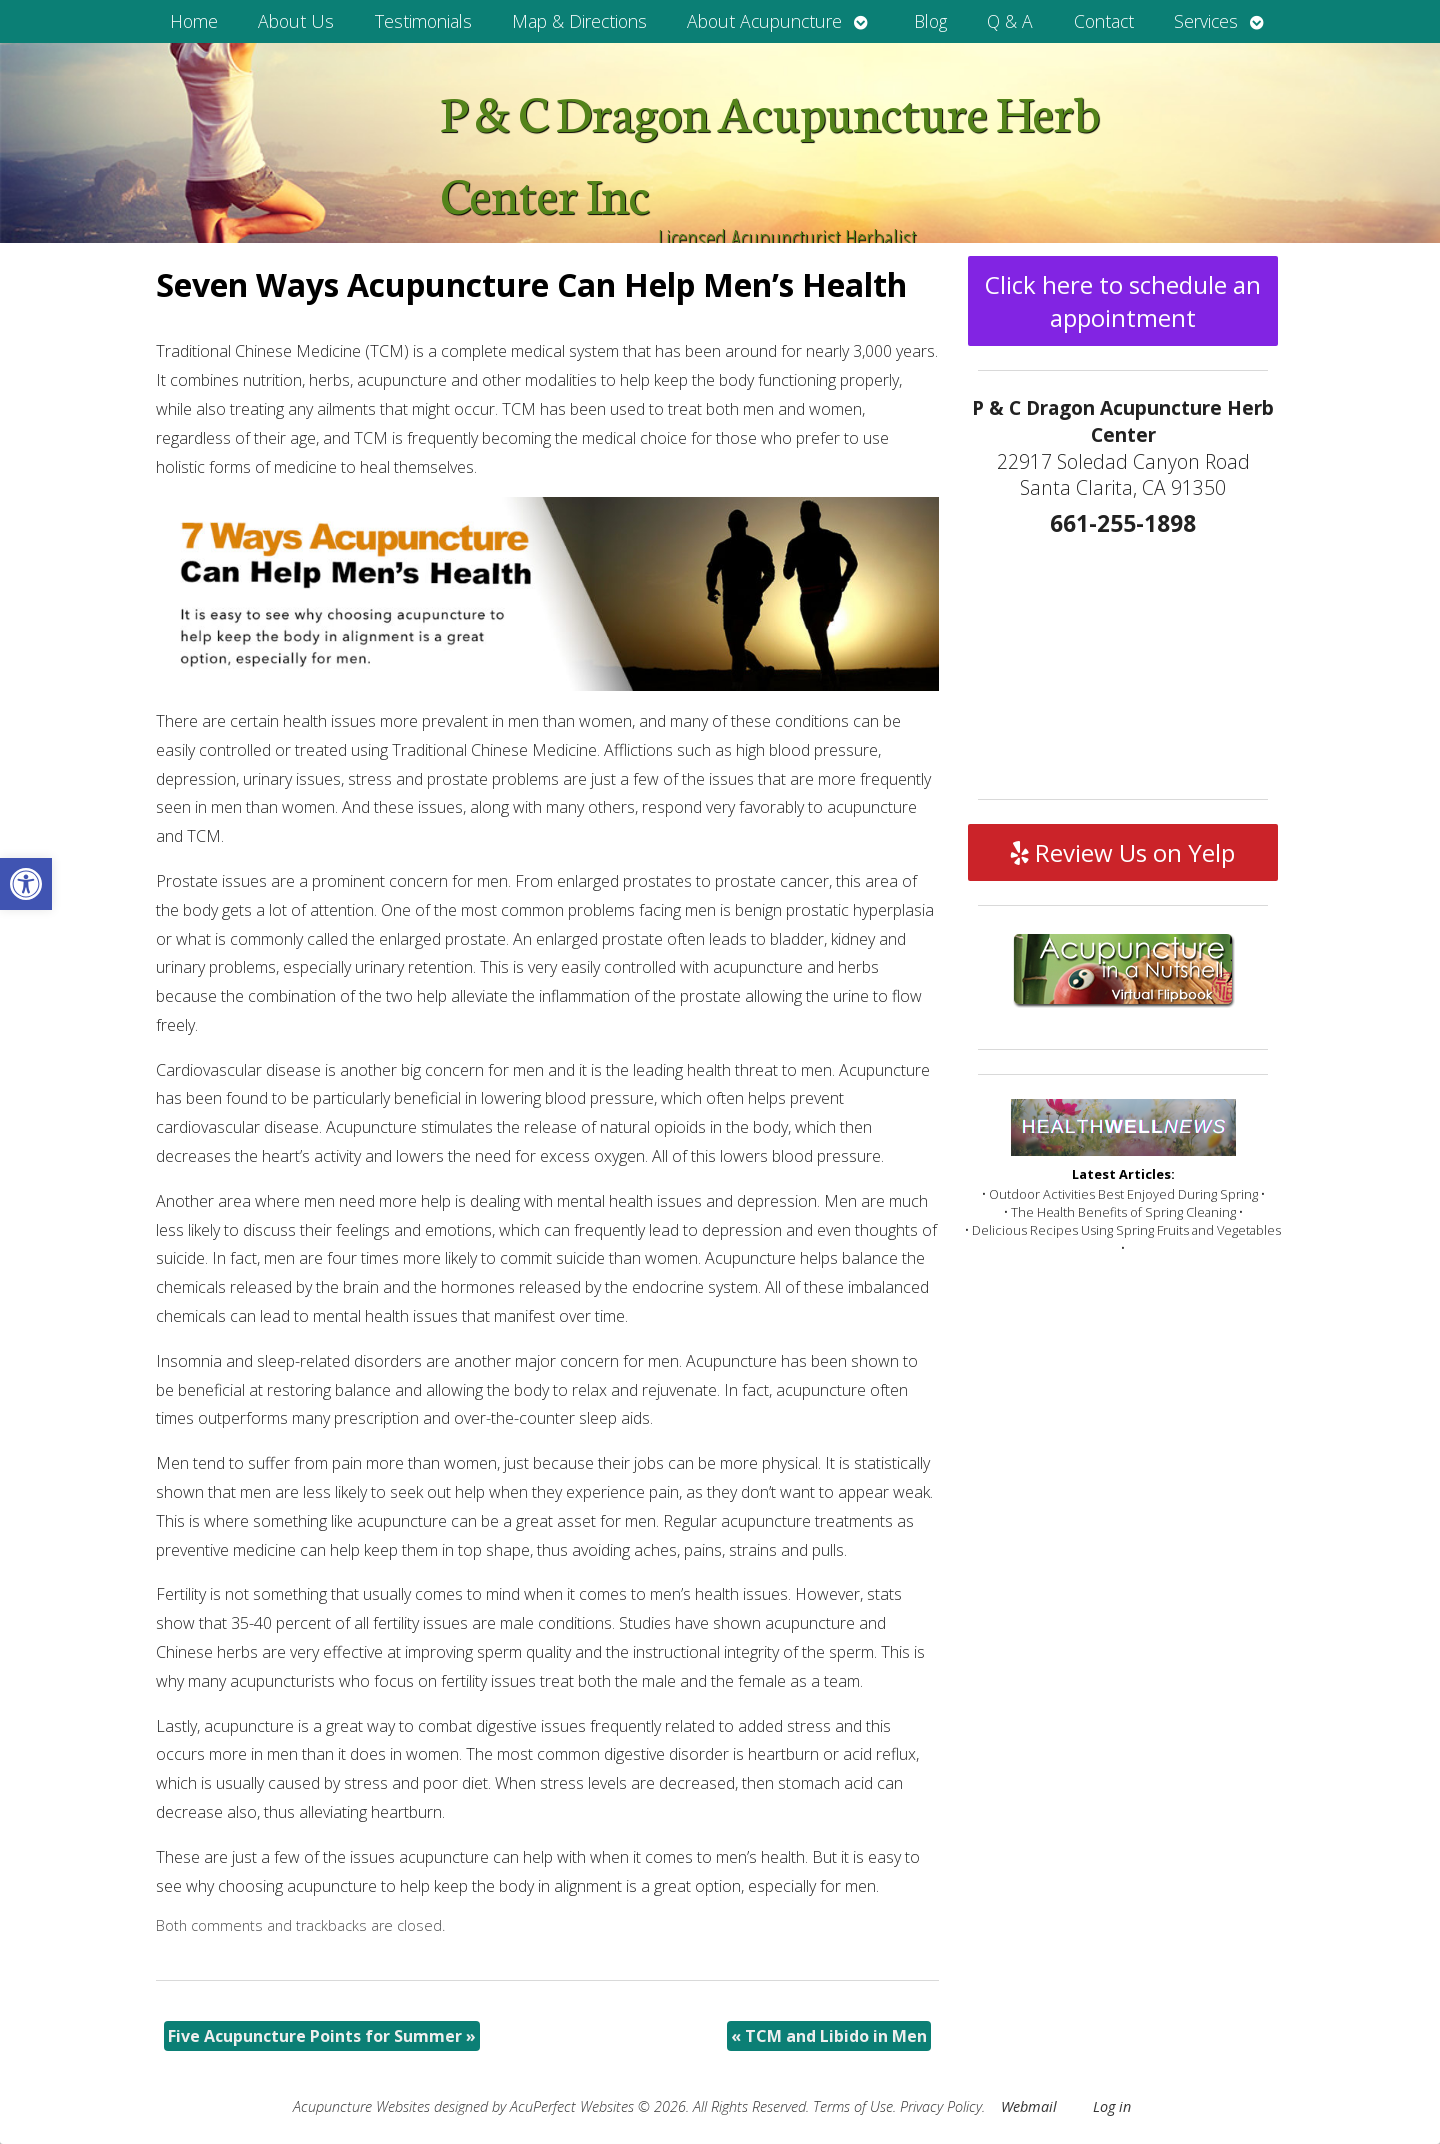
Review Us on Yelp (1123, 852)
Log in (1112, 2106)
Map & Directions (579, 21)
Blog (930, 21)
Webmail (1029, 2106)
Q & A (1010, 21)
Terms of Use (853, 2106)
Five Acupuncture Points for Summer (322, 2036)
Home (194, 21)
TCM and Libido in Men (829, 2036)
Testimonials (423, 21)
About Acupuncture (764, 21)
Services (1206, 21)
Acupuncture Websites (361, 2106)
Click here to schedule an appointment (1123, 301)
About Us (296, 21)
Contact (1104, 21)
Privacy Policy (941, 2106)
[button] (26, 884)
